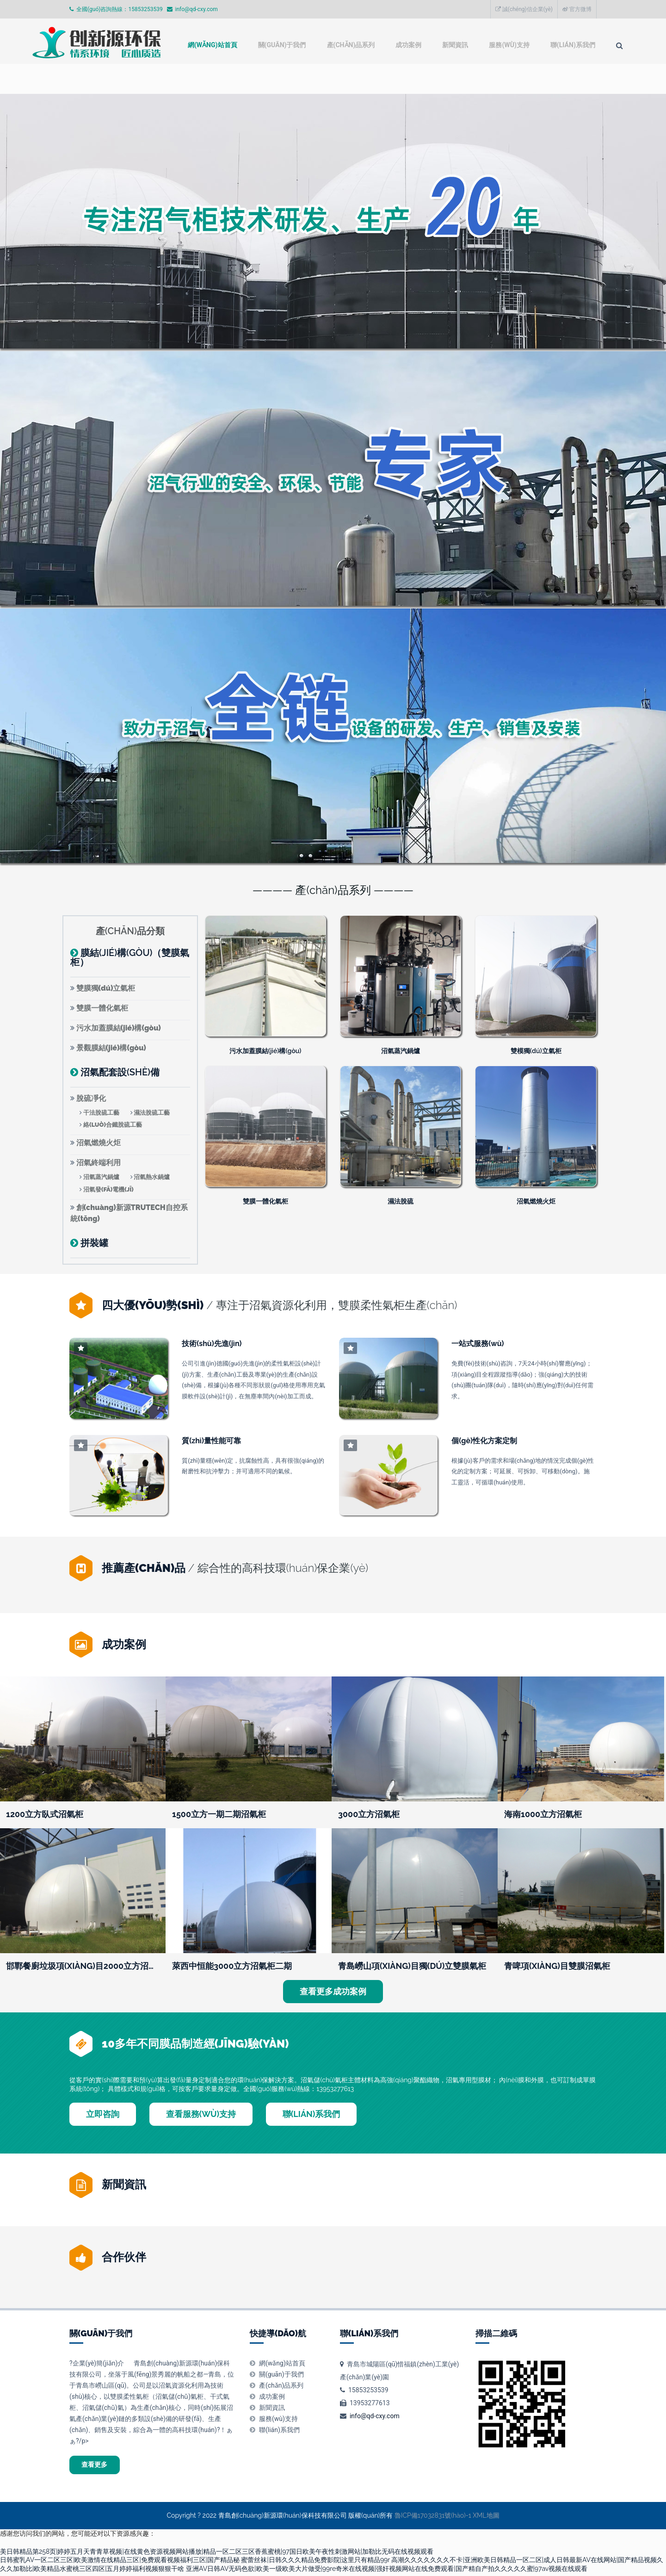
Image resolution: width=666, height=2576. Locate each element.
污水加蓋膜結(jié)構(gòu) (118, 1028)
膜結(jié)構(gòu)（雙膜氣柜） (129, 957)
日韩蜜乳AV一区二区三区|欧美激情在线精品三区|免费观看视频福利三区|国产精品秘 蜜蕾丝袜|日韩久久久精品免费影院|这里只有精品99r (195, 2563)
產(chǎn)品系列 (290, 80)
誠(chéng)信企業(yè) (524, 9)
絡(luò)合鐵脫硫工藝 (112, 1124)
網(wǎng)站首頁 (138, 80)
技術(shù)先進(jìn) (211, 1342)
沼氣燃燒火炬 (98, 1142)
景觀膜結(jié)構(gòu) (111, 1047)
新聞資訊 (404, 80)
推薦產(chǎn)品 (143, 1568)
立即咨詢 (102, 2114)
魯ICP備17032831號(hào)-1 (433, 2518)
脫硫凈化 (91, 1098)
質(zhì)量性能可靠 (211, 1439)
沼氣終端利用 (98, 1162)
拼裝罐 (94, 1242)
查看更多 (100, 2466)
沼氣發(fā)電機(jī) (108, 1189)
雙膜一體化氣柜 (102, 1008)
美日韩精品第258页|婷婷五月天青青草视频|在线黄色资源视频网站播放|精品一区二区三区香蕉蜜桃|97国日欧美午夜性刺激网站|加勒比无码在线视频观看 (216, 2554)
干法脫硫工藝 (101, 1112)
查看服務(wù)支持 (201, 2114)
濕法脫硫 (400, 1201)
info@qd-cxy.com (375, 2416)
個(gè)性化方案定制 (484, 1439)
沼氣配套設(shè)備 (120, 1072)
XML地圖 (486, 2518)
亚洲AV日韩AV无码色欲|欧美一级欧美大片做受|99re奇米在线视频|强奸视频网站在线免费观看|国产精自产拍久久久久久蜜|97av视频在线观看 (386, 2572)
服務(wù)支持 (462, 80)
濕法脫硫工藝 (152, 1112)
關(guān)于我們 (214, 80)
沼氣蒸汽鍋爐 (101, 1176)
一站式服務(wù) (477, 1342)
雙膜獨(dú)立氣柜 (106, 988)
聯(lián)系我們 (531, 80)
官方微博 (577, 9)
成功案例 (353, 80)
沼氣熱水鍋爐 (152, 1176)
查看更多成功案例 (333, 1991)
